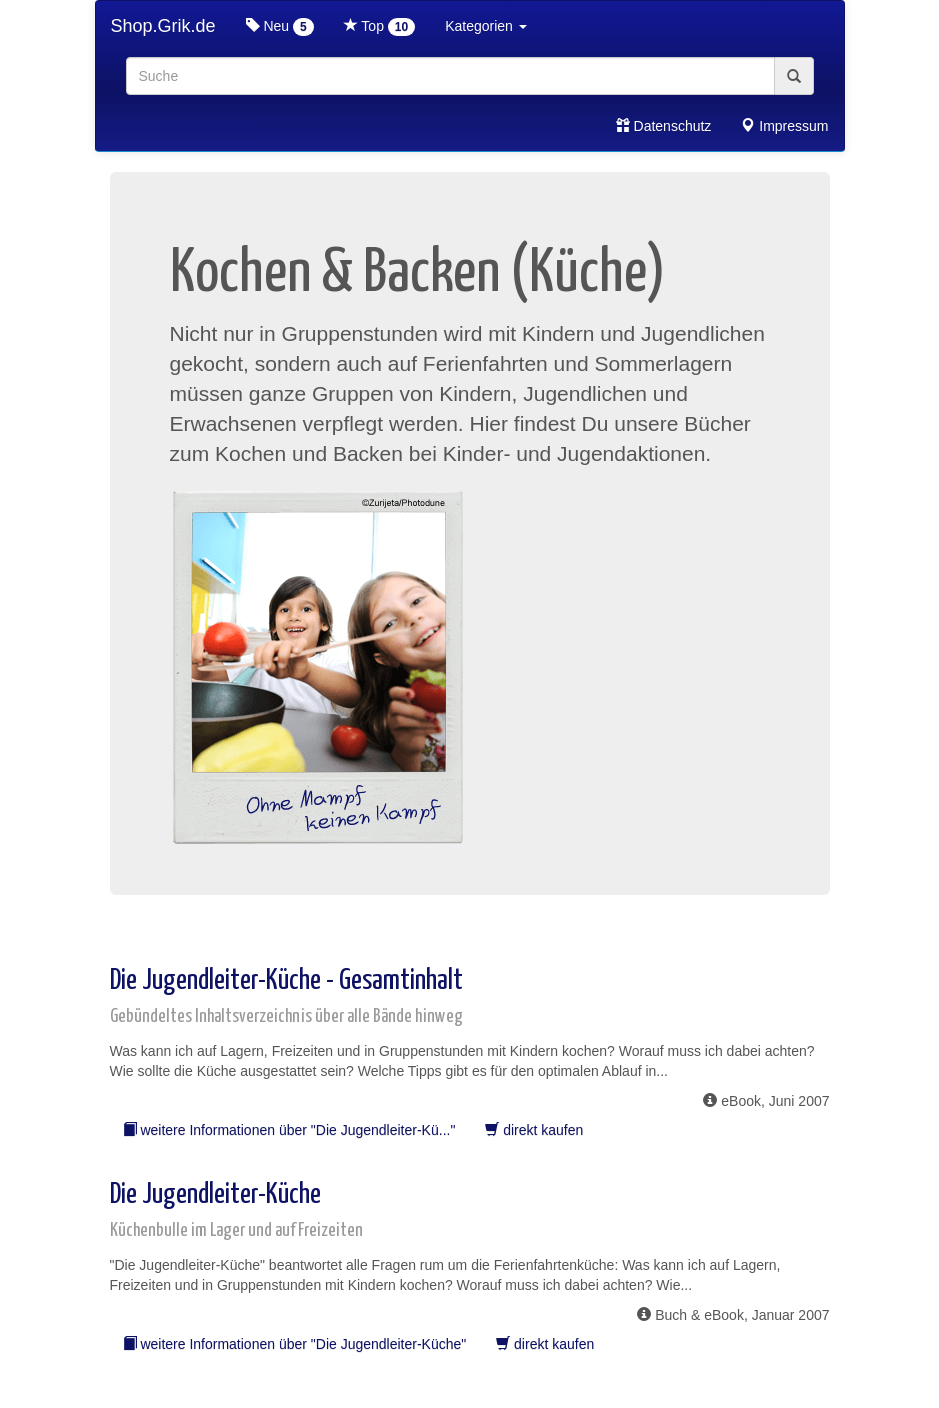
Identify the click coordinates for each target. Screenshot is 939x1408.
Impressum (784, 126)
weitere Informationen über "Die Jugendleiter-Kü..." (289, 1130)
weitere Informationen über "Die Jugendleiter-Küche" (295, 1344)
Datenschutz (664, 126)
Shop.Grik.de (163, 26)
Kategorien (486, 26)
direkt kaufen (534, 1130)
